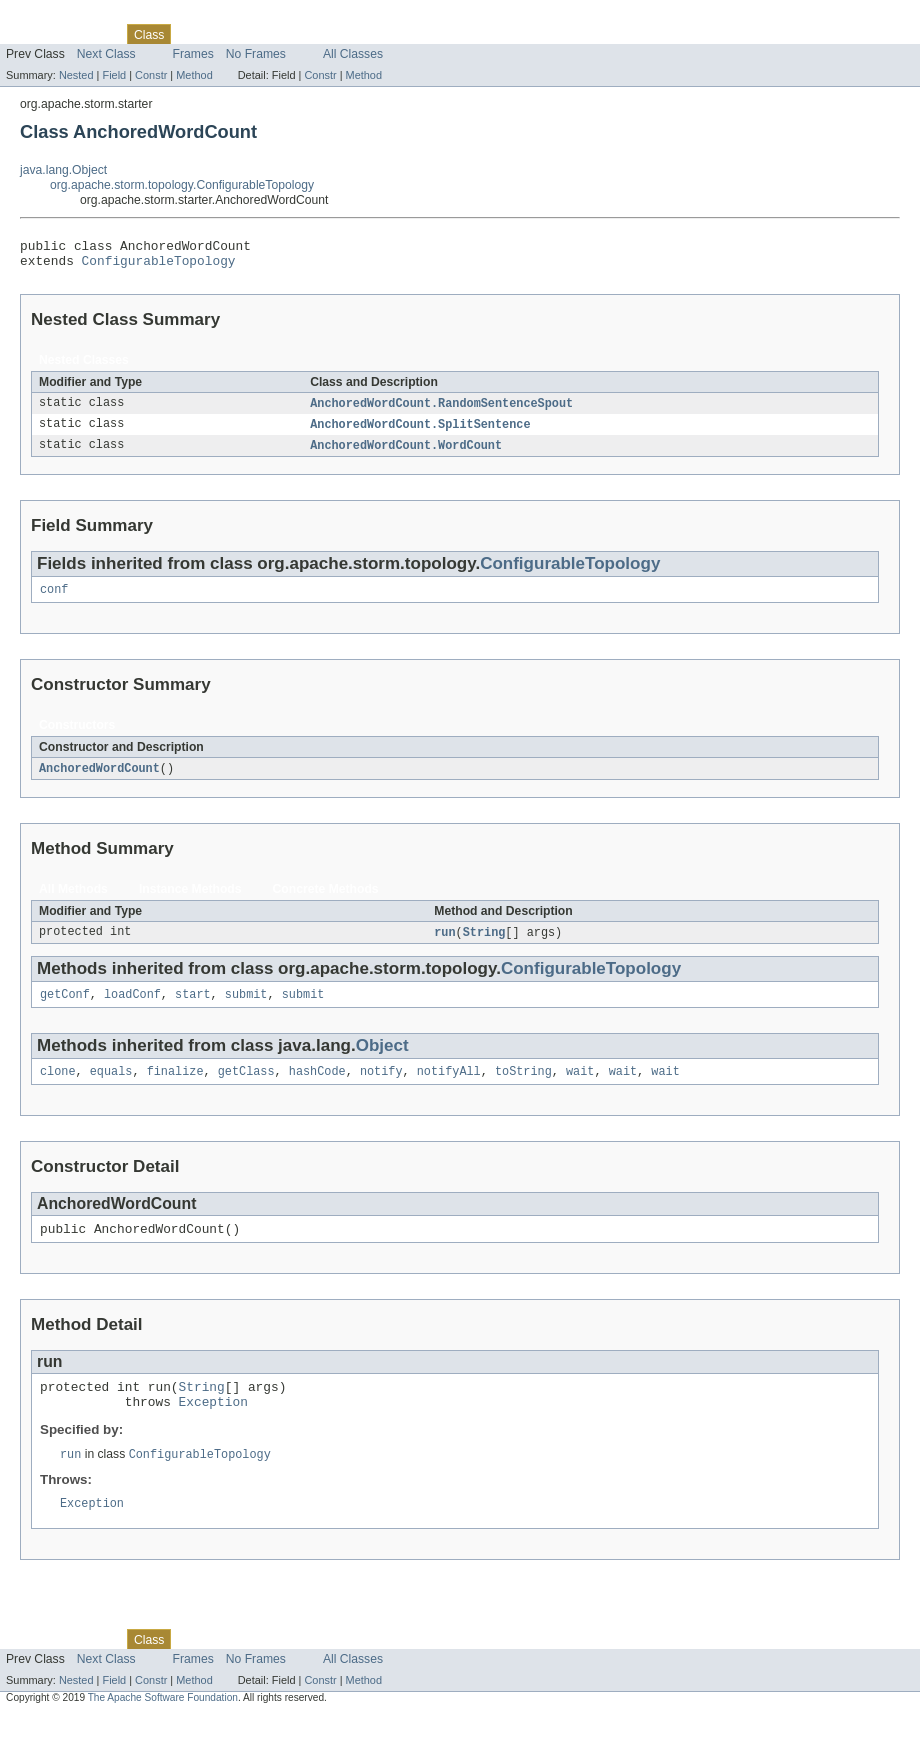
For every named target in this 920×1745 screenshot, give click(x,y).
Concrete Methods (326, 901)
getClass (246, 1088)
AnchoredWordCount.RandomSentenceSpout (441, 410)
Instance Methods (190, 901)
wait (580, 1088)
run (444, 945)
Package (92, 34)
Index (342, 34)
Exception (213, 1427)
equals (111, 1088)
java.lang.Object (63, 170)
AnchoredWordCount (99, 780)
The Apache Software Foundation (163, 1726)
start (193, 1009)
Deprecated (284, 34)
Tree (228, 34)
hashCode (317, 1088)
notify (381, 1088)
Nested (76, 75)
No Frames (256, 54)
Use (193, 34)
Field (114, 75)
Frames (193, 54)
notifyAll (449, 1088)
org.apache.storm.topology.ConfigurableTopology (182, 185)
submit (246, 1009)
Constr (151, 75)
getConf (65, 1009)
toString (523, 1088)
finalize (175, 1088)
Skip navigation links (55, 17)
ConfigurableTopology (159, 266)
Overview (31, 34)
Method (194, 75)
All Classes (353, 54)
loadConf (132, 1009)
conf (54, 600)
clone (58, 1088)
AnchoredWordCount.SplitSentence (420, 432)
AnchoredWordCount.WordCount (406, 454)
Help (381, 34)
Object (382, 1060)
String (484, 945)
